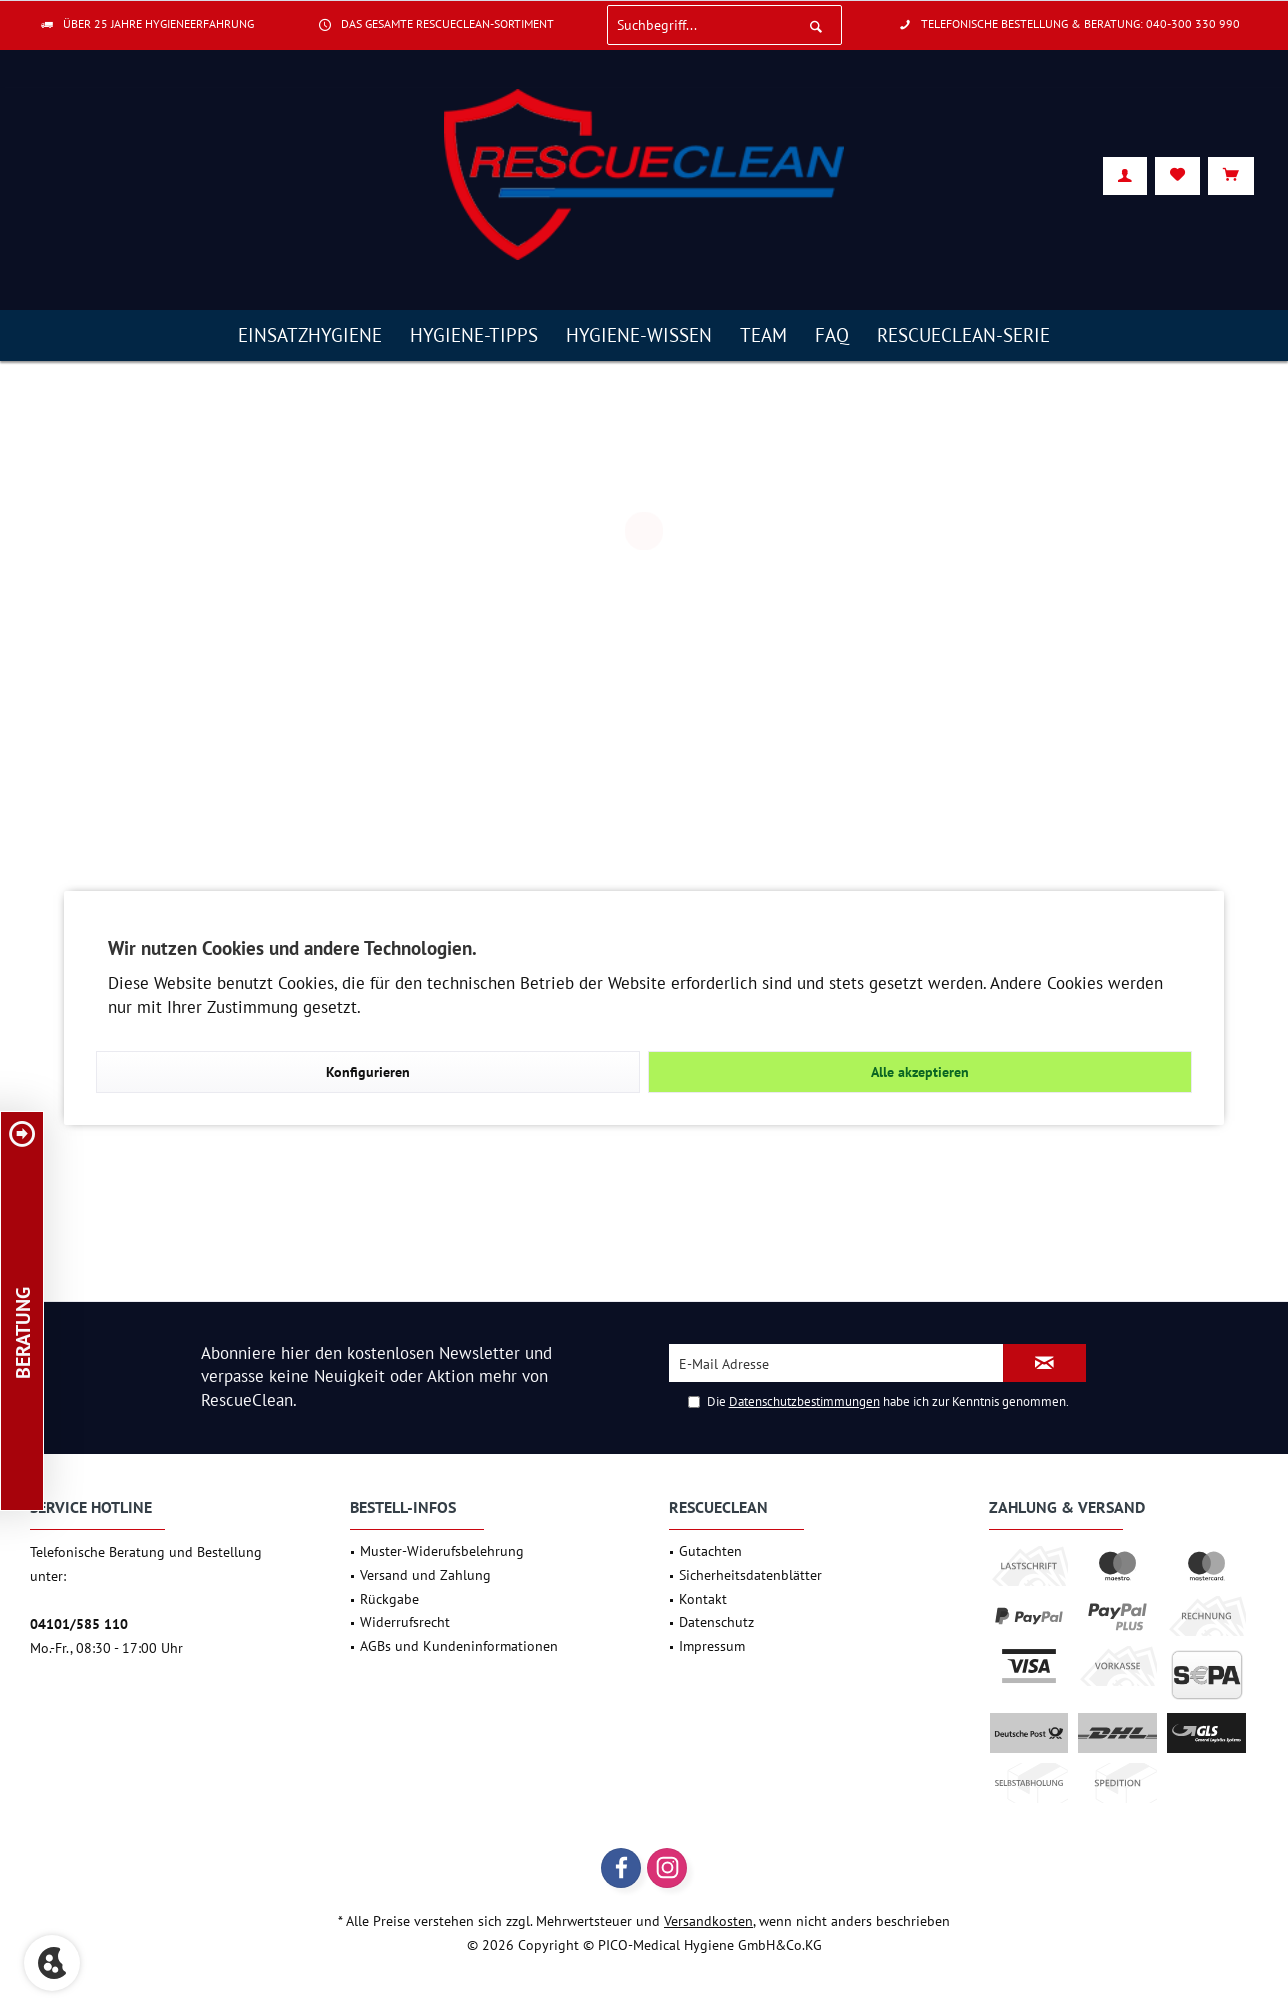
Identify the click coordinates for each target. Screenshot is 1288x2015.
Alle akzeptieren (920, 1072)
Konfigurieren (368, 1072)
